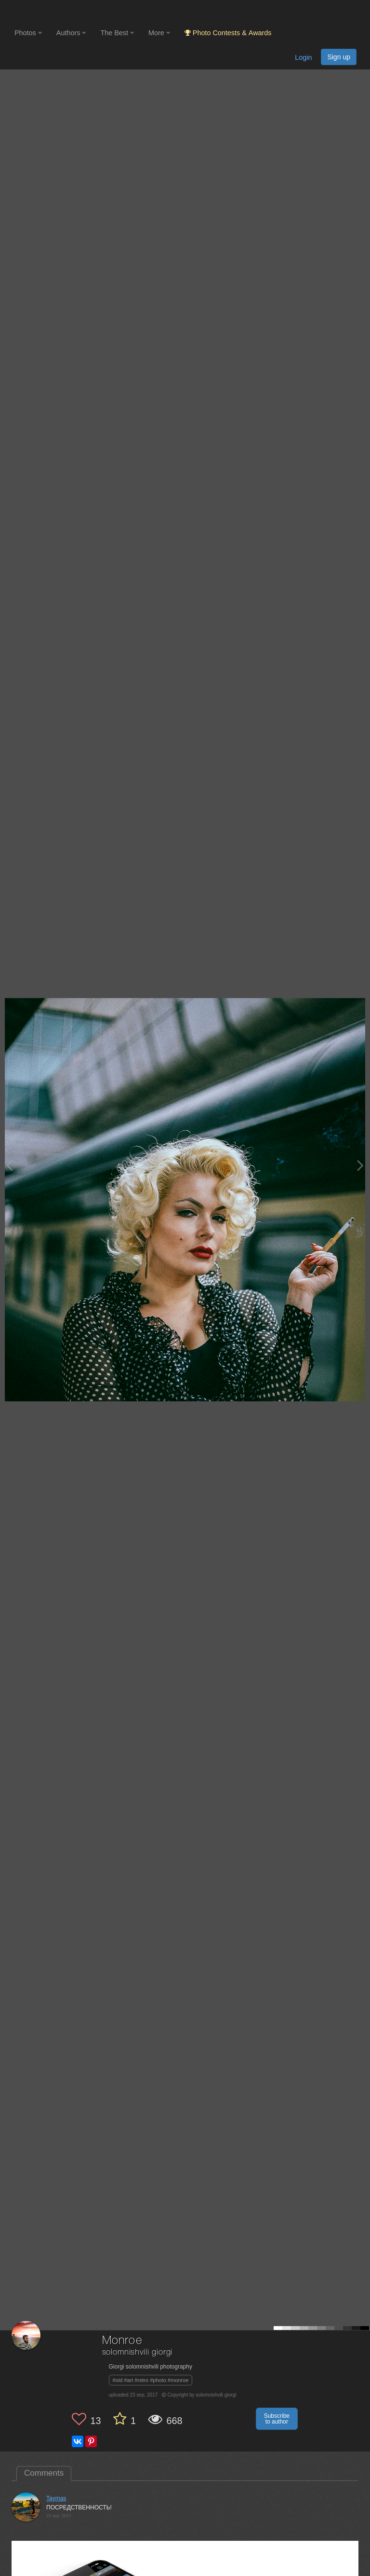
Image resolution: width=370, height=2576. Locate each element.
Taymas (56, 2498)
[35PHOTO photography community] (52, 12)
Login (303, 57)
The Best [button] (117, 32)
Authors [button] (71, 32)
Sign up (338, 57)
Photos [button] (28, 32)
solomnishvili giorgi (137, 2352)
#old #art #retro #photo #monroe (151, 2380)
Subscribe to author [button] (277, 2418)
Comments (44, 2473)
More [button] (159, 32)
